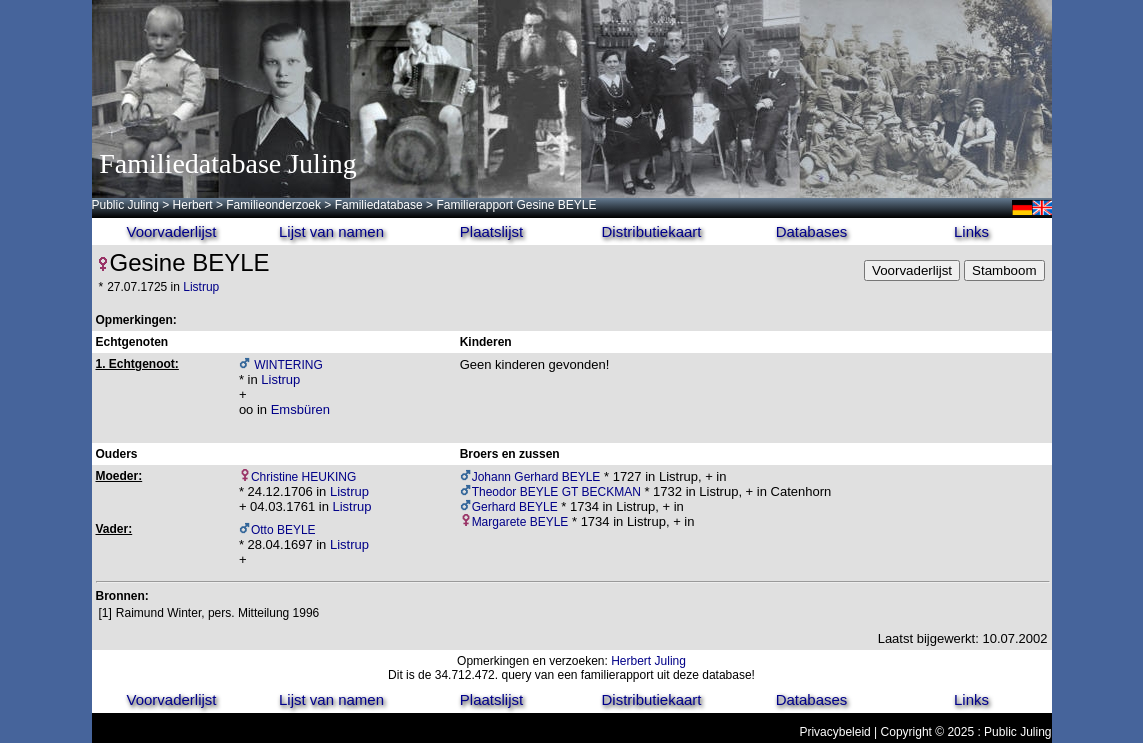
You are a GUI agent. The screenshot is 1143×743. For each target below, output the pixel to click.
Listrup (201, 287)
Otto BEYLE (283, 530)
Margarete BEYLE (520, 522)
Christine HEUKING (303, 477)
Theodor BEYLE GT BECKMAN (556, 492)
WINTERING (287, 365)
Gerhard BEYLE (515, 507)
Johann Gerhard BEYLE (536, 477)
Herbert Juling (648, 661)
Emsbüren (300, 409)
